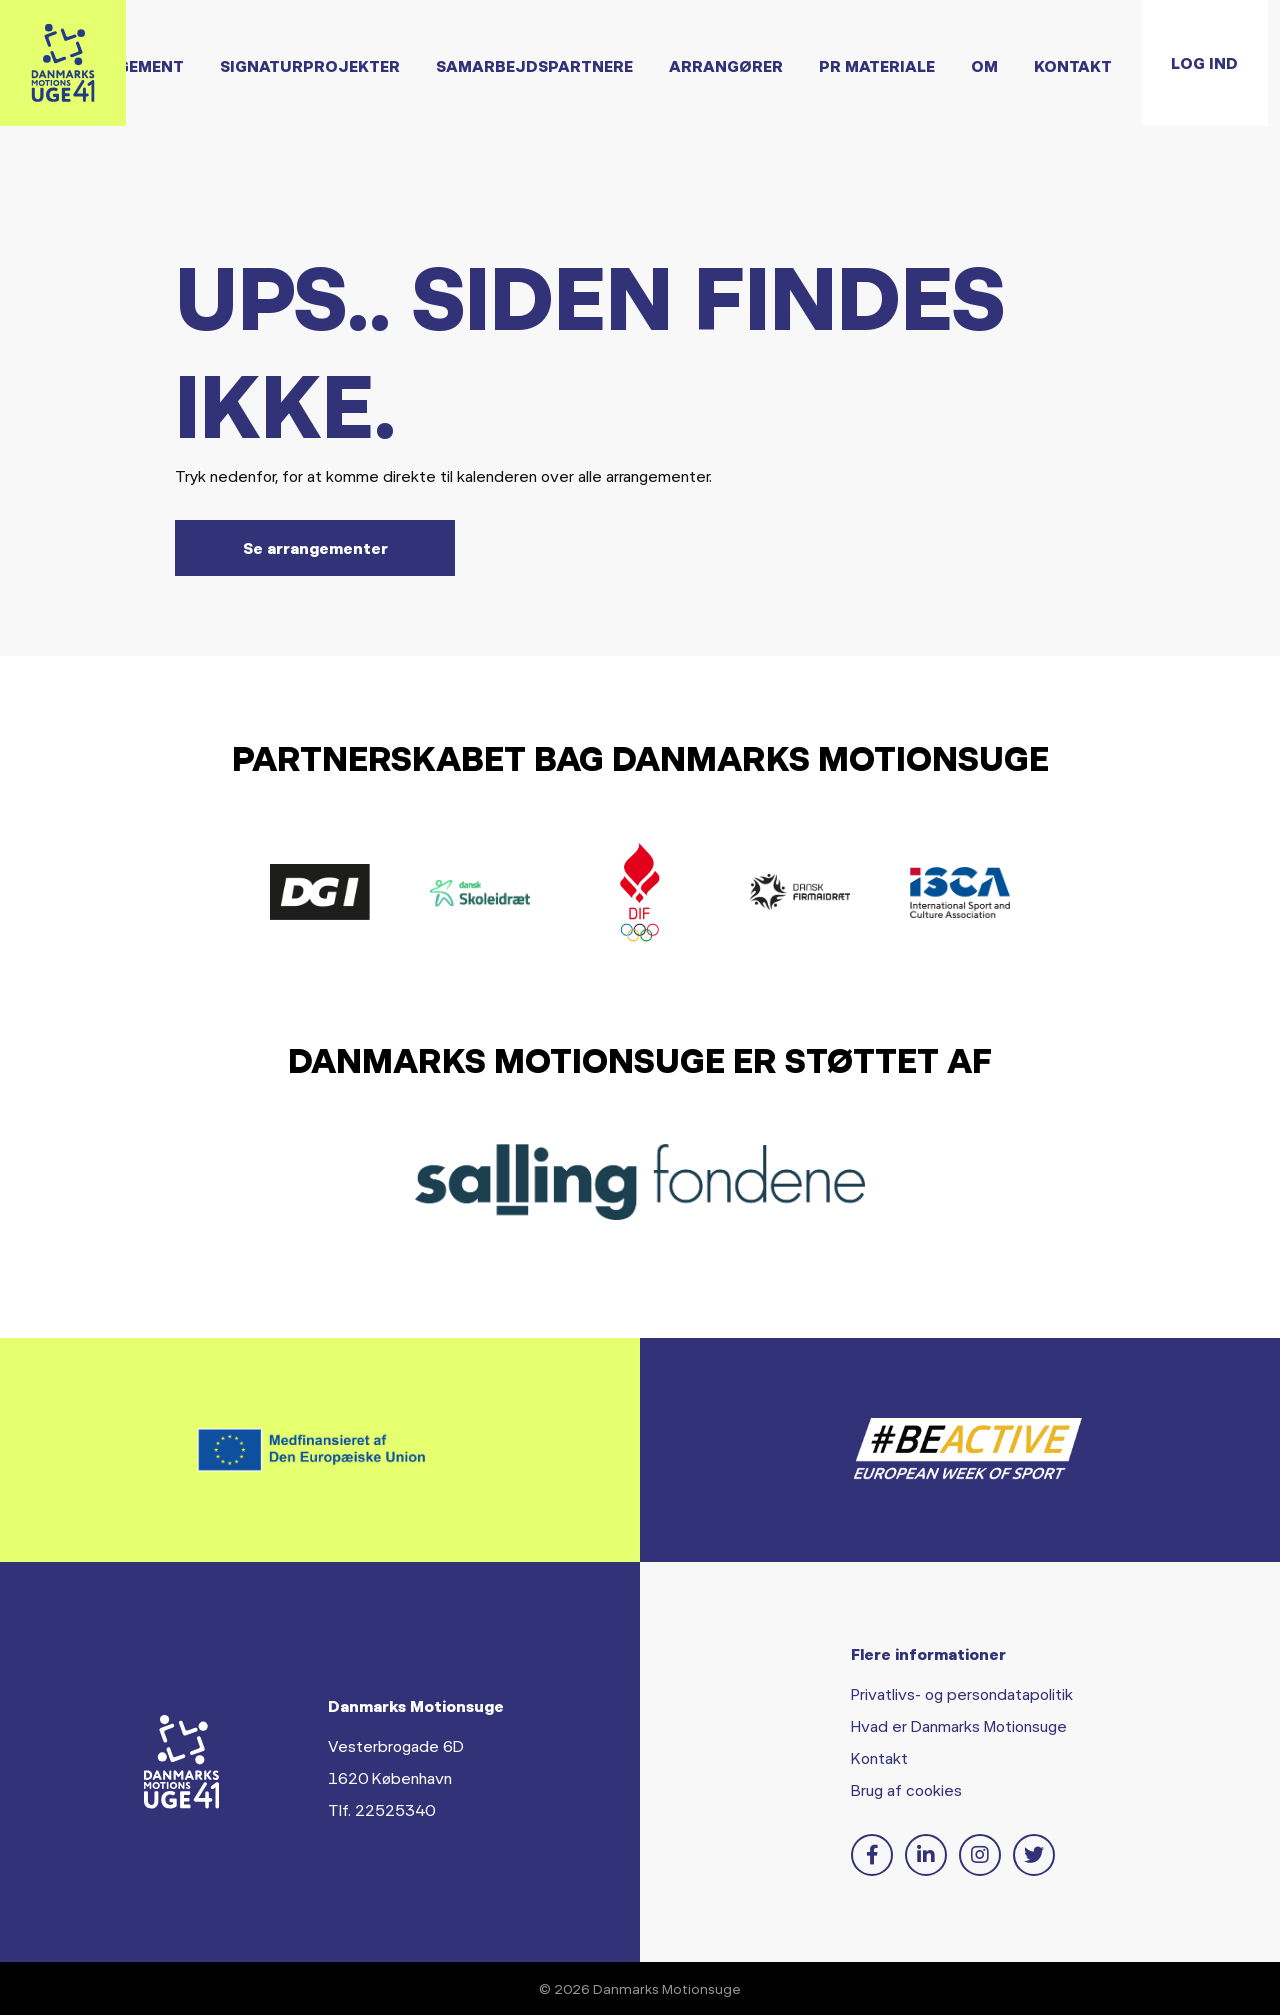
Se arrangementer (315, 547)
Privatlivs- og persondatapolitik (962, 1693)
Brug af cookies (906, 1789)
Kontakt (879, 1757)
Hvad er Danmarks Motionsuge (959, 1725)
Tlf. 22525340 (381, 1809)
